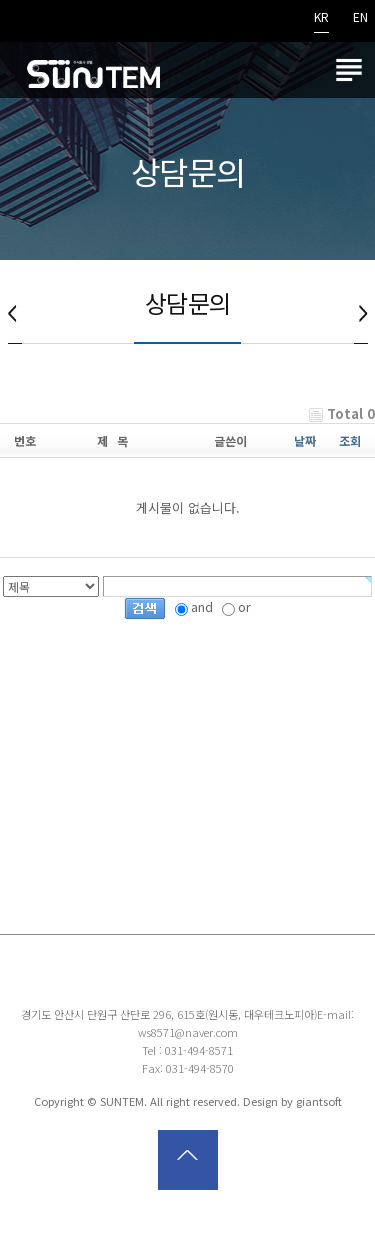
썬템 (93, 70)
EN (360, 18)
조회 (350, 440)
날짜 (305, 440)
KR (321, 18)
